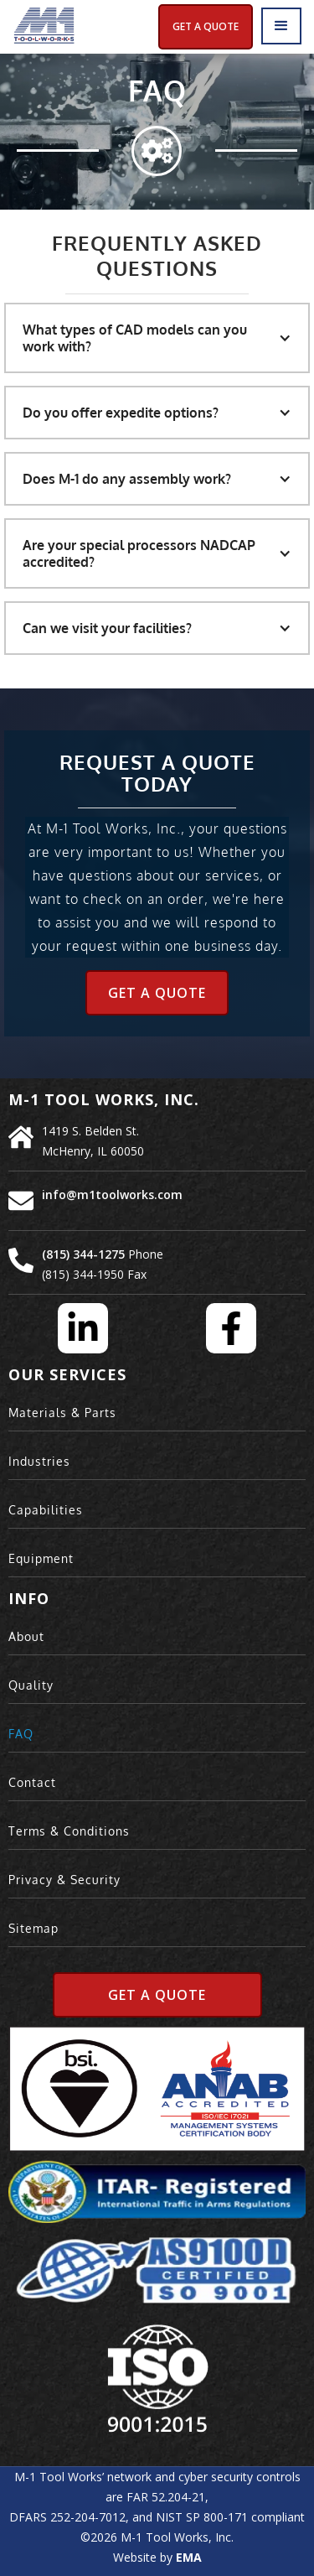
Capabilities (45, 1510)
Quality (31, 1685)
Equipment (41, 1558)
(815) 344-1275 (83, 1254)
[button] (281, 26)
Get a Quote (157, 993)
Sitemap (33, 1928)
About (26, 1636)
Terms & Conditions (69, 1831)
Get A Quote (205, 26)
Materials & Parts (62, 1412)
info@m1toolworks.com (112, 1194)
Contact (32, 1782)
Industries (39, 1461)
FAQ (20, 1734)
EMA (189, 2557)
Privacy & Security (64, 1879)
